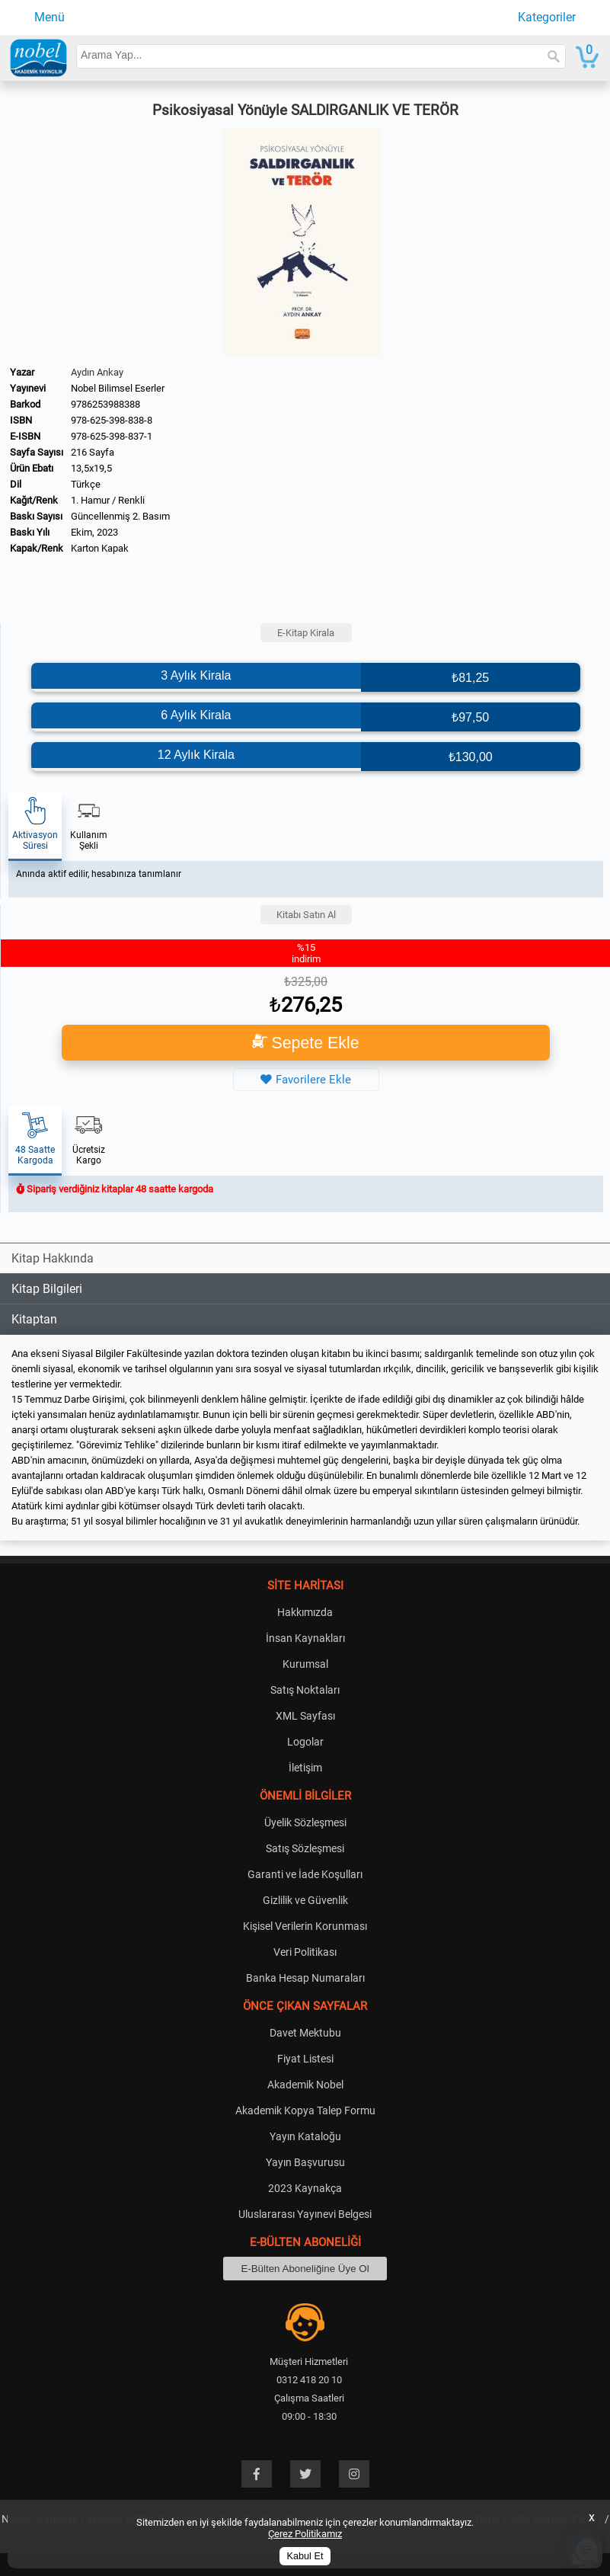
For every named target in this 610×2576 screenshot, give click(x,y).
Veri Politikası (305, 1952)
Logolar (305, 1742)
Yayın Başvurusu (305, 2162)
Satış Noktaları (305, 1690)
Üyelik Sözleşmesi (305, 1822)
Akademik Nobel (305, 2084)
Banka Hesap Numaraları (305, 1978)
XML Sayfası (305, 1716)
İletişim (305, 1768)
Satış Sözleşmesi (305, 1848)
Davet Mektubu (305, 2033)
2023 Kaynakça (305, 2188)
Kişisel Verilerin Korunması (305, 1926)
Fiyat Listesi (305, 2059)
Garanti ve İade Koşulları (305, 1874)
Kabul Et (305, 2556)
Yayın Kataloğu (305, 2136)
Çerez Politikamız (305, 2533)
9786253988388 (105, 404)
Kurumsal (305, 1664)
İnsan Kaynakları (305, 1638)
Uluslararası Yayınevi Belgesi (305, 2214)
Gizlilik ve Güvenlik (305, 1900)
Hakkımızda (305, 1612)
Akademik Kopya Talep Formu (305, 2110)
